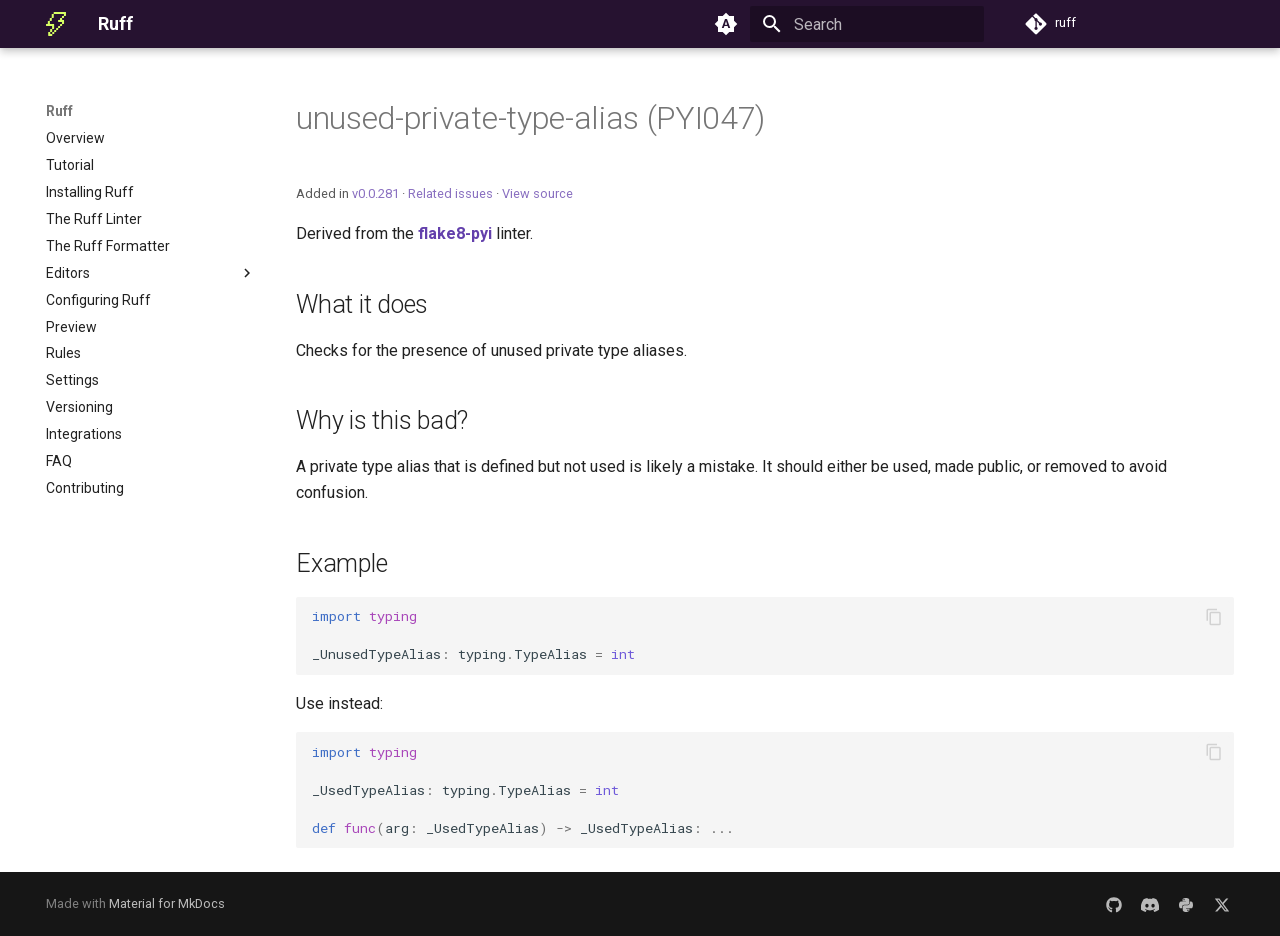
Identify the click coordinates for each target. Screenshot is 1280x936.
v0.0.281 (375, 193)
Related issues (450, 193)
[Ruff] (56, 24)
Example (341, 563)
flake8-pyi (455, 233)
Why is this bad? (382, 420)
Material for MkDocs (167, 903)
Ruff (59, 111)
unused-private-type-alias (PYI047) (530, 118)
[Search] (867, 24)
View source (537, 193)
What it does (362, 304)
